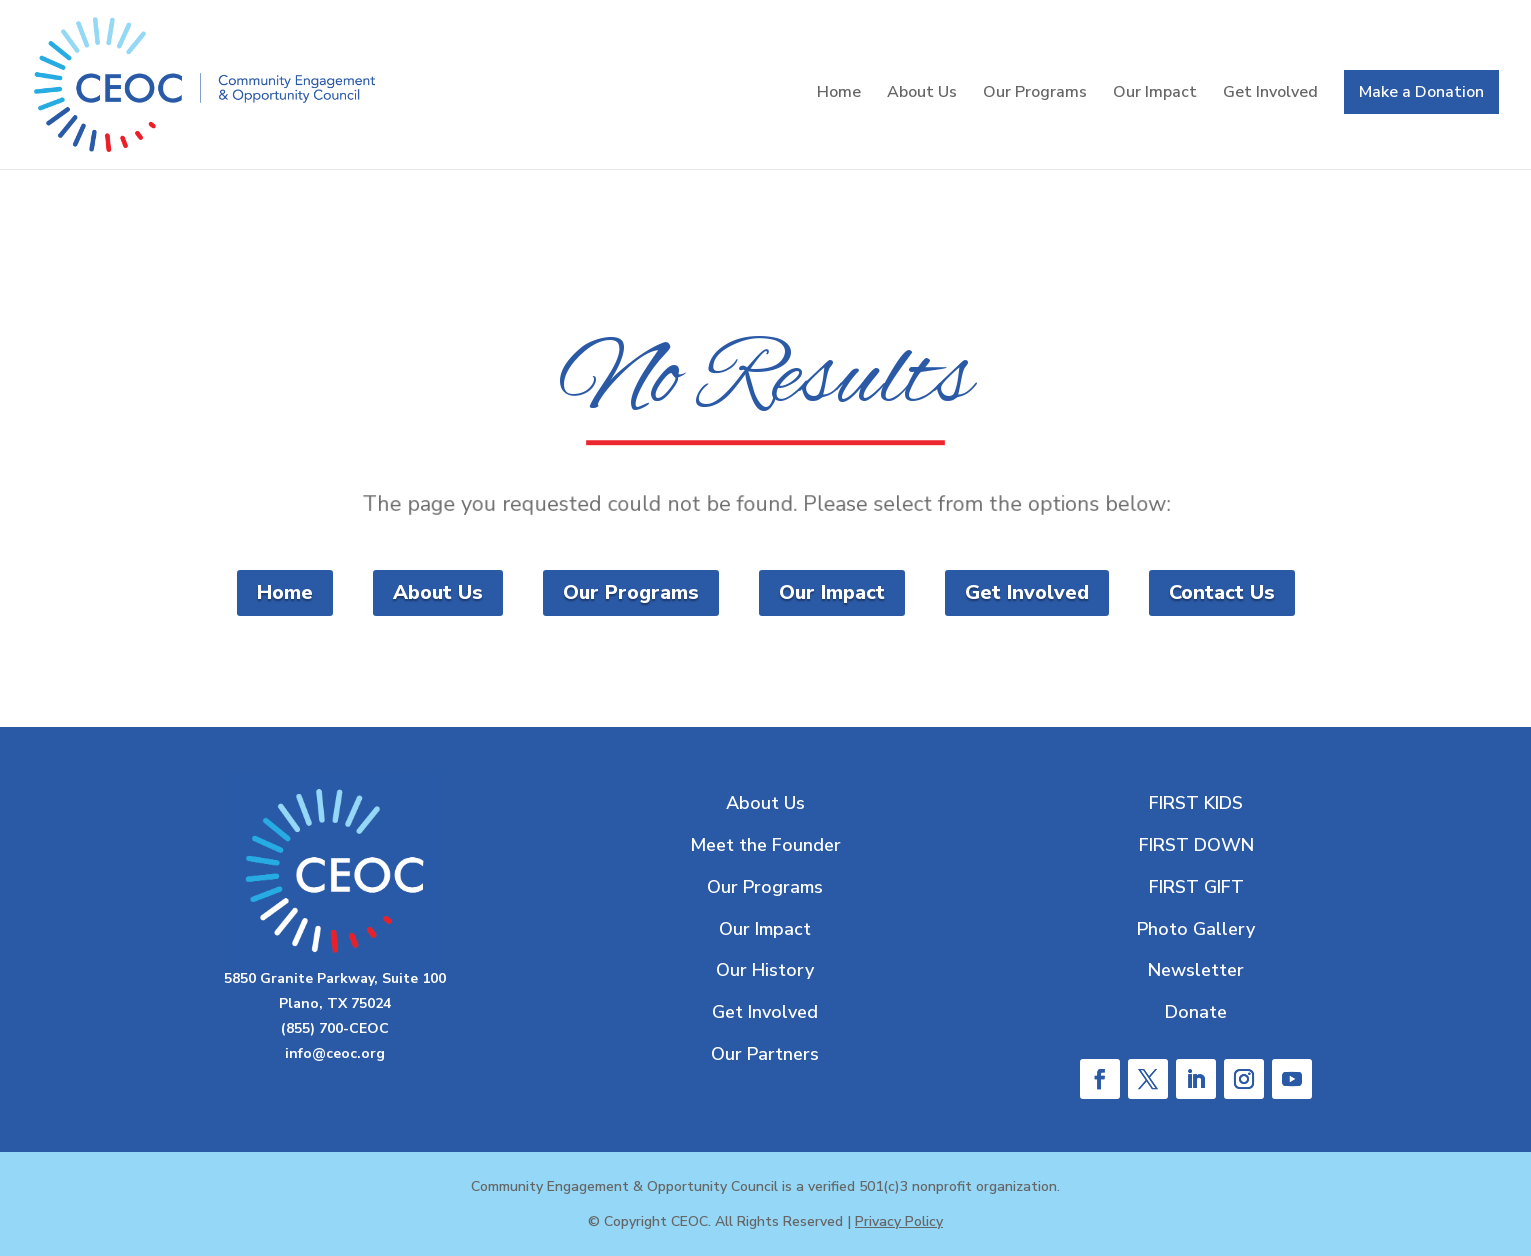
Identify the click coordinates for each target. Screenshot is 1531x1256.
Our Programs (1035, 94)
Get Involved (1270, 94)
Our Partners (765, 1054)
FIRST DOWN (1196, 845)
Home (839, 94)
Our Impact (1155, 94)
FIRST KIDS (1196, 803)
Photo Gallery (1196, 929)
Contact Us (1222, 592)
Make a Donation (1421, 92)
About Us (922, 94)
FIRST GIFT (1196, 887)
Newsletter (1196, 970)
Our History (765, 970)
